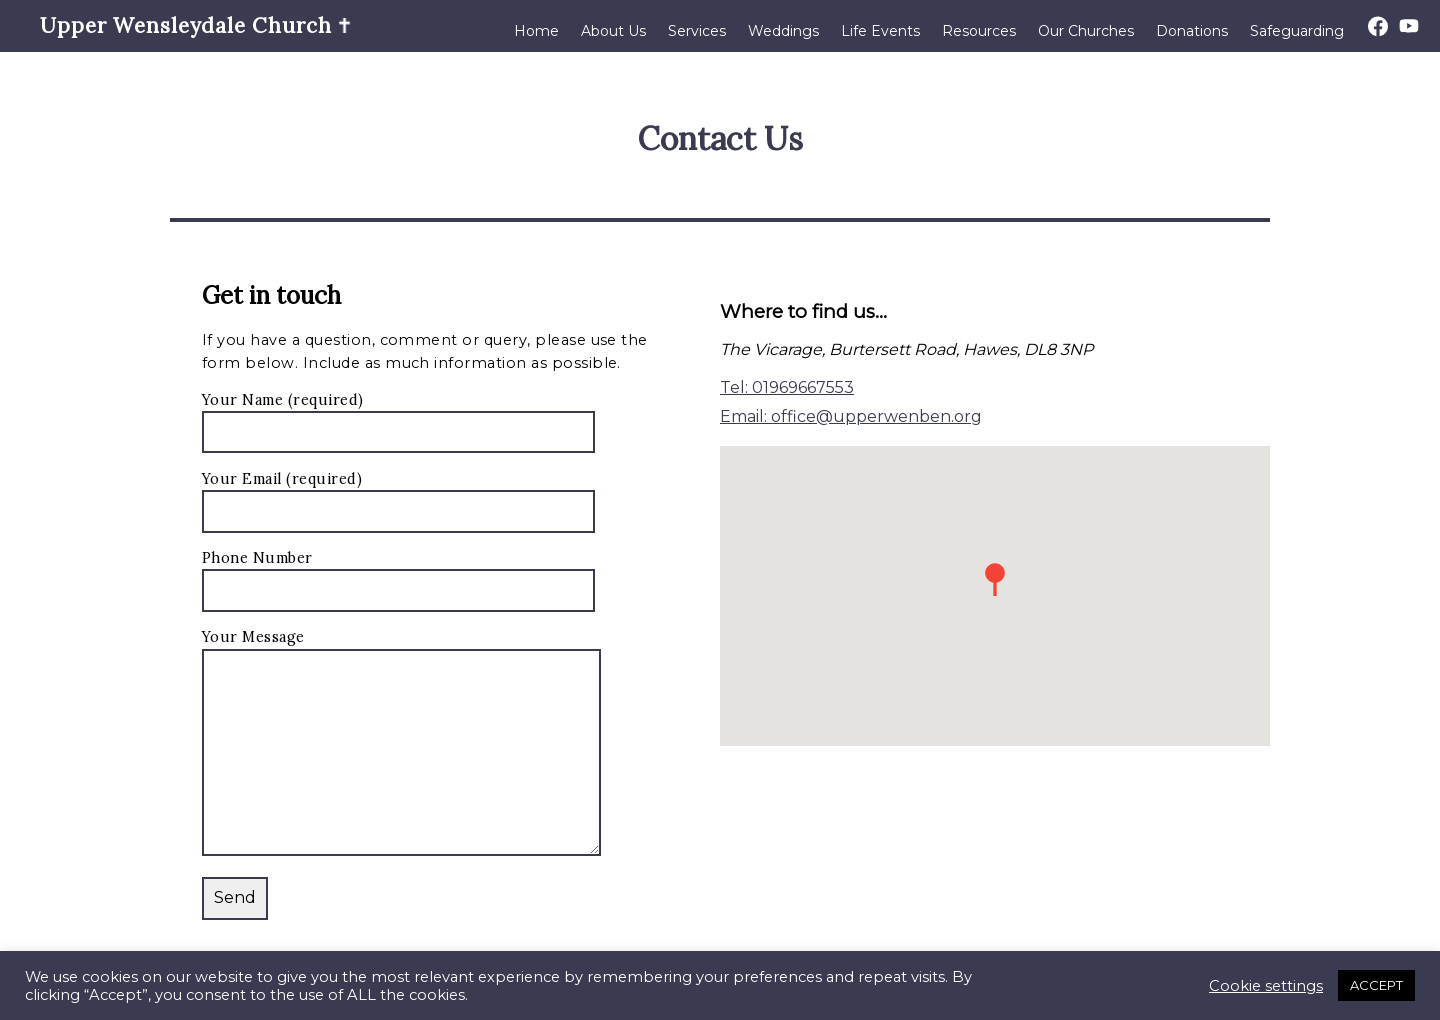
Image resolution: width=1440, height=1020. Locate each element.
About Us (613, 31)
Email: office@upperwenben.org (851, 417)
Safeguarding (1297, 31)
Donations (1192, 31)
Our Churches (1086, 31)
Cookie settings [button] (1266, 986)
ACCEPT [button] (1376, 985)
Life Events (880, 31)
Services (697, 31)
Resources (979, 31)
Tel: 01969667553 (787, 388)
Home (536, 31)
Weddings (783, 31)
